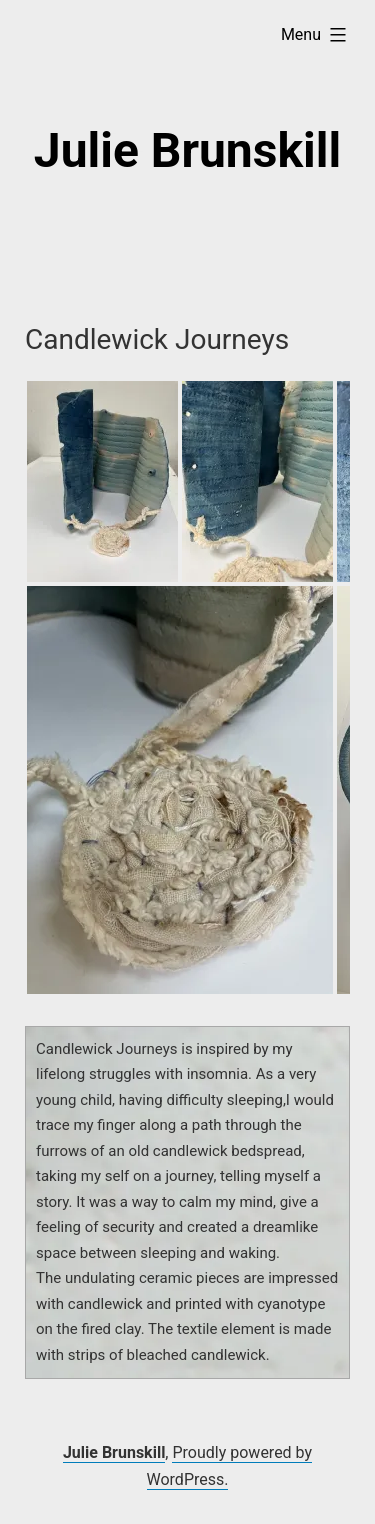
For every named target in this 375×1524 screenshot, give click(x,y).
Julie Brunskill (187, 150)
